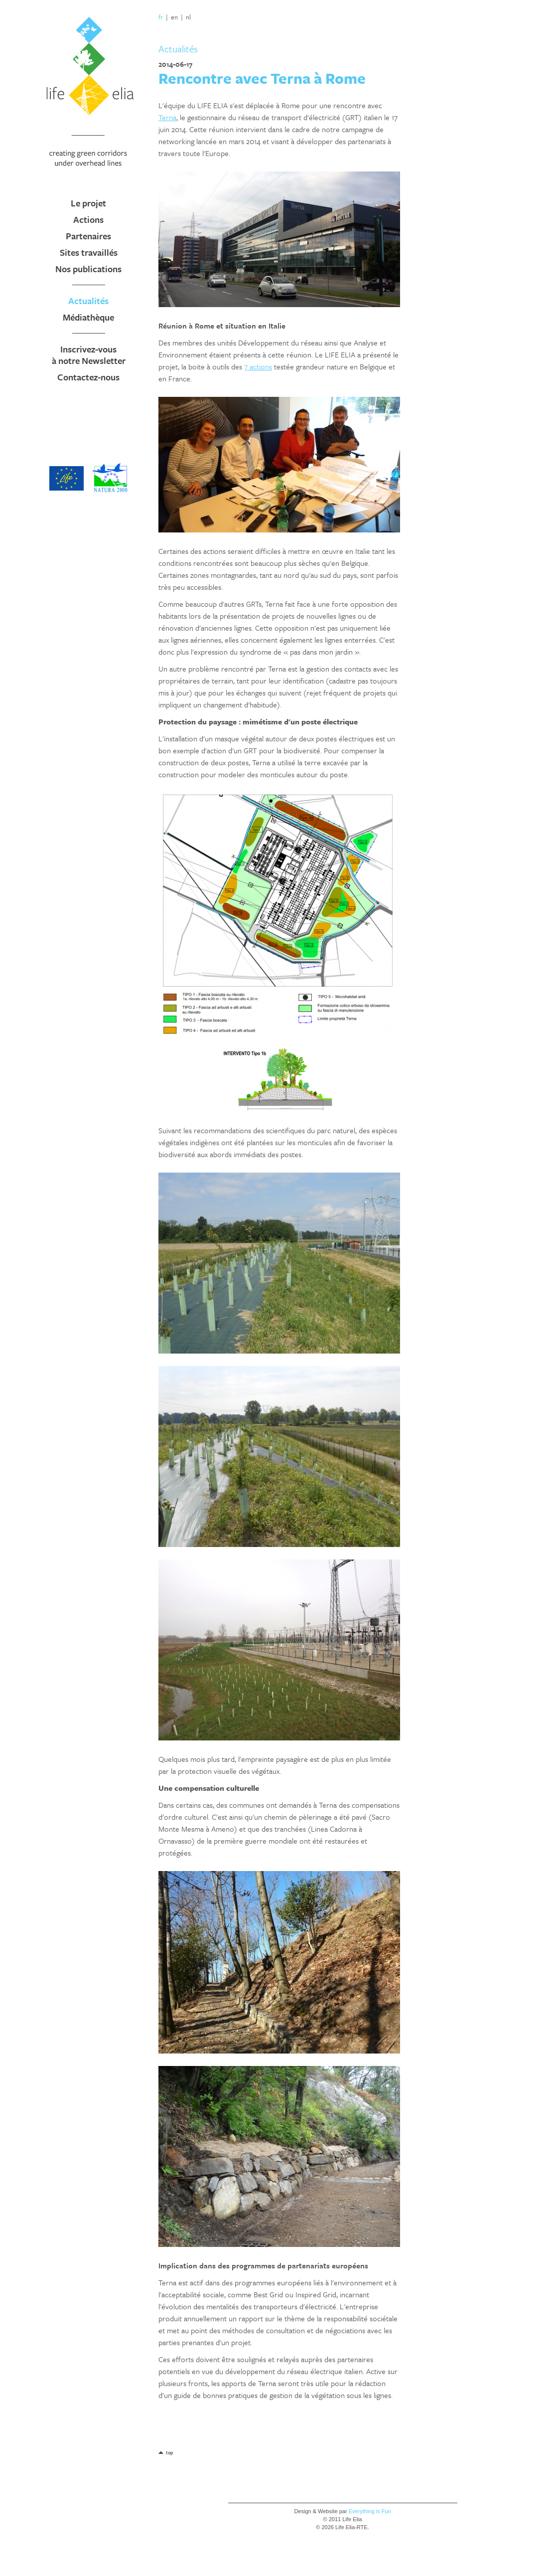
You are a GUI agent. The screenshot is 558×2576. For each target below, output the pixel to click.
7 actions (258, 366)
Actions (88, 219)
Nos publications (88, 268)
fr (160, 17)
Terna (167, 117)
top (169, 2452)
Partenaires (88, 235)
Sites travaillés (89, 252)
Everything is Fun (370, 2511)
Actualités (88, 300)
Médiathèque (88, 317)
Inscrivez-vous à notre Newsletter (89, 355)
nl (188, 17)
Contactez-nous (88, 376)
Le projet (88, 202)
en (174, 17)
